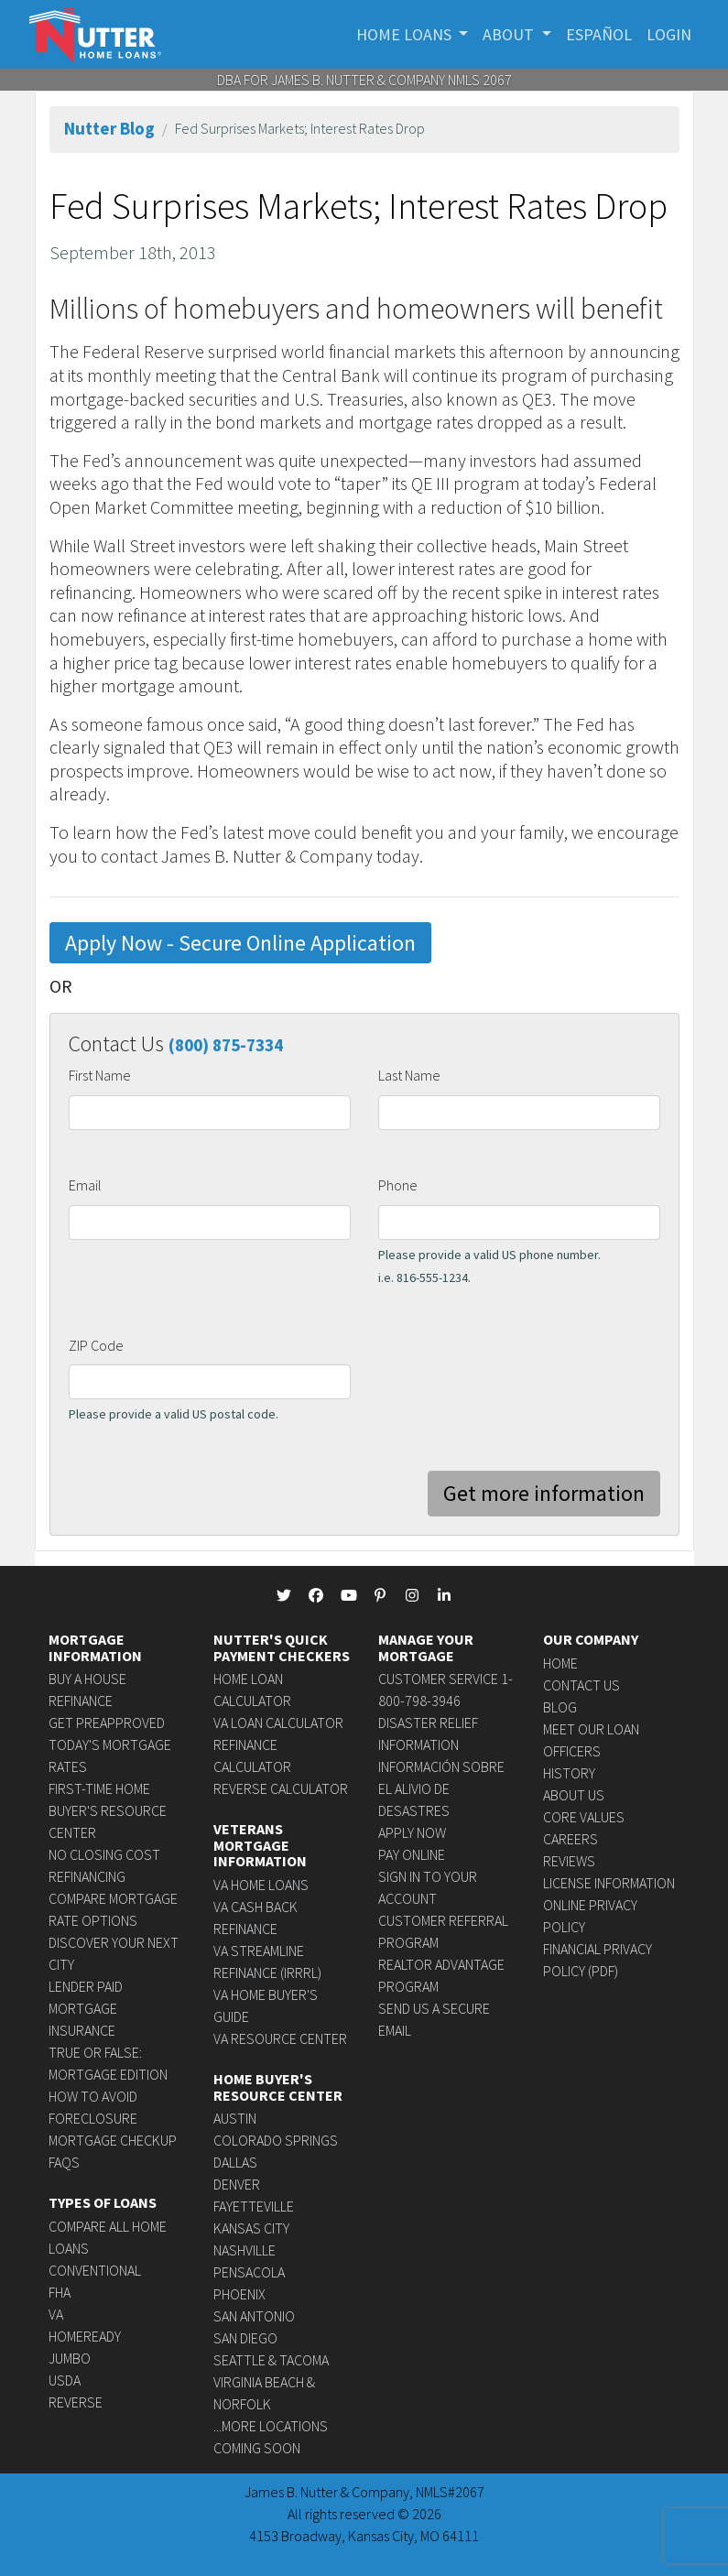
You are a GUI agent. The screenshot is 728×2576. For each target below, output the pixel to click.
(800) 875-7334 (225, 1045)
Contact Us (581, 1685)
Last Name (409, 1075)
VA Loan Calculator (278, 1722)
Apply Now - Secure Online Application (240, 943)
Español (599, 34)
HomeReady (85, 2336)
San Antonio (254, 2316)
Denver (236, 2184)
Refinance (81, 1700)
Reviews (569, 1861)
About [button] (510, 34)
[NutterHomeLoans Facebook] (316, 1595)
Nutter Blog (109, 128)
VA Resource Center (280, 2038)
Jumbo (70, 2358)
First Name (100, 1075)
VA (56, 2314)
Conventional (95, 2270)
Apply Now (412, 1832)
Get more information (544, 1493)
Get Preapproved (107, 1722)
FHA (60, 2292)
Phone (398, 1185)
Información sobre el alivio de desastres (441, 1788)
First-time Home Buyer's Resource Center (108, 1810)
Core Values (584, 1817)
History (569, 1773)
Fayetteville (253, 2206)
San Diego (245, 2338)
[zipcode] (210, 1381)
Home (560, 1663)
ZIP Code (96, 1345)
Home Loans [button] (405, 34)
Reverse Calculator (280, 1788)
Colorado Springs (275, 2140)
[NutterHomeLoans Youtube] (348, 1595)
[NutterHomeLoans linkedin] (444, 1595)
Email (85, 1185)
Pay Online (411, 1854)
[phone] (519, 1222)
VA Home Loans (261, 1884)
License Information (609, 1883)
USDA (65, 2380)
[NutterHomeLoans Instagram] (412, 1595)
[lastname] (519, 1112)
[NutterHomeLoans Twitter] (284, 1595)
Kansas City (251, 2228)
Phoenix (239, 2294)
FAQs (64, 2162)
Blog (560, 1707)
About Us (573, 1795)
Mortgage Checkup (113, 2140)
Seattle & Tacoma (271, 2360)
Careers (570, 1839)
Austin (234, 2118)
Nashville (244, 2250)
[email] (210, 1222)
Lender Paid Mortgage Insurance (86, 2008)
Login (669, 34)
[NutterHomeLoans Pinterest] (380, 1595)
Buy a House (87, 1678)
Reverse (76, 2402)
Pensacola (249, 2272)
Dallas (235, 2162)
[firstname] (210, 1112)
